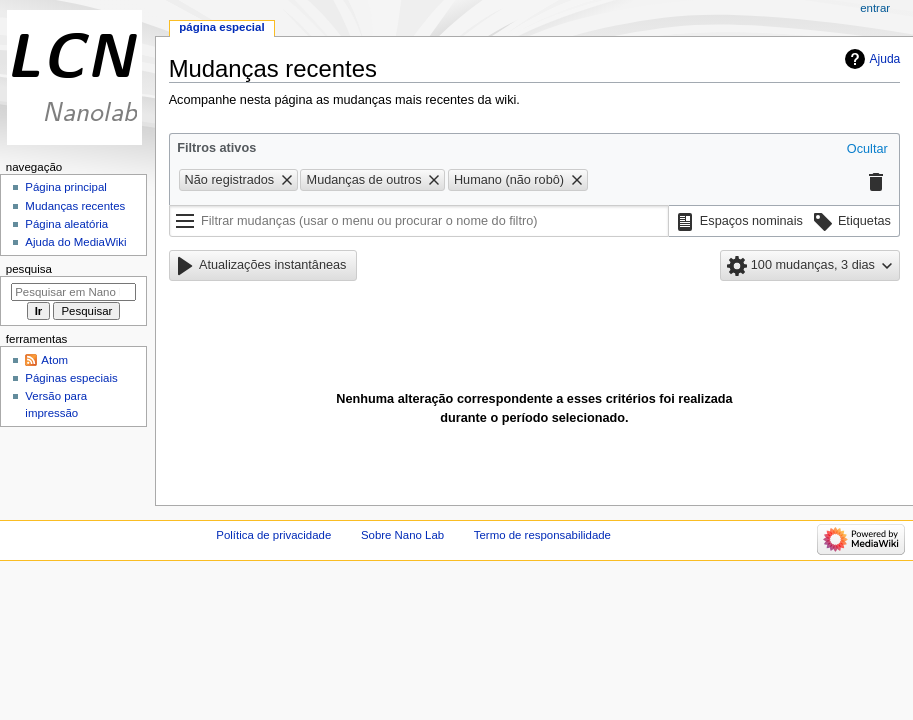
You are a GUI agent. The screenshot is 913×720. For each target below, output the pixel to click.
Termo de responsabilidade (542, 535)
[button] (867, 150)
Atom (54, 360)
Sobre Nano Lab (402, 535)
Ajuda (885, 59)
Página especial (221, 27)
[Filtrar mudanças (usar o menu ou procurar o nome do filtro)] (419, 221)
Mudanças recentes (75, 206)
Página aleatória (66, 224)
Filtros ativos (216, 148)
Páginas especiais (71, 378)
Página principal (66, 187)
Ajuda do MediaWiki (75, 242)
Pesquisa (29, 269)
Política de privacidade (273, 535)
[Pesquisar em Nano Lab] (73, 292)
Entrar (875, 8)
